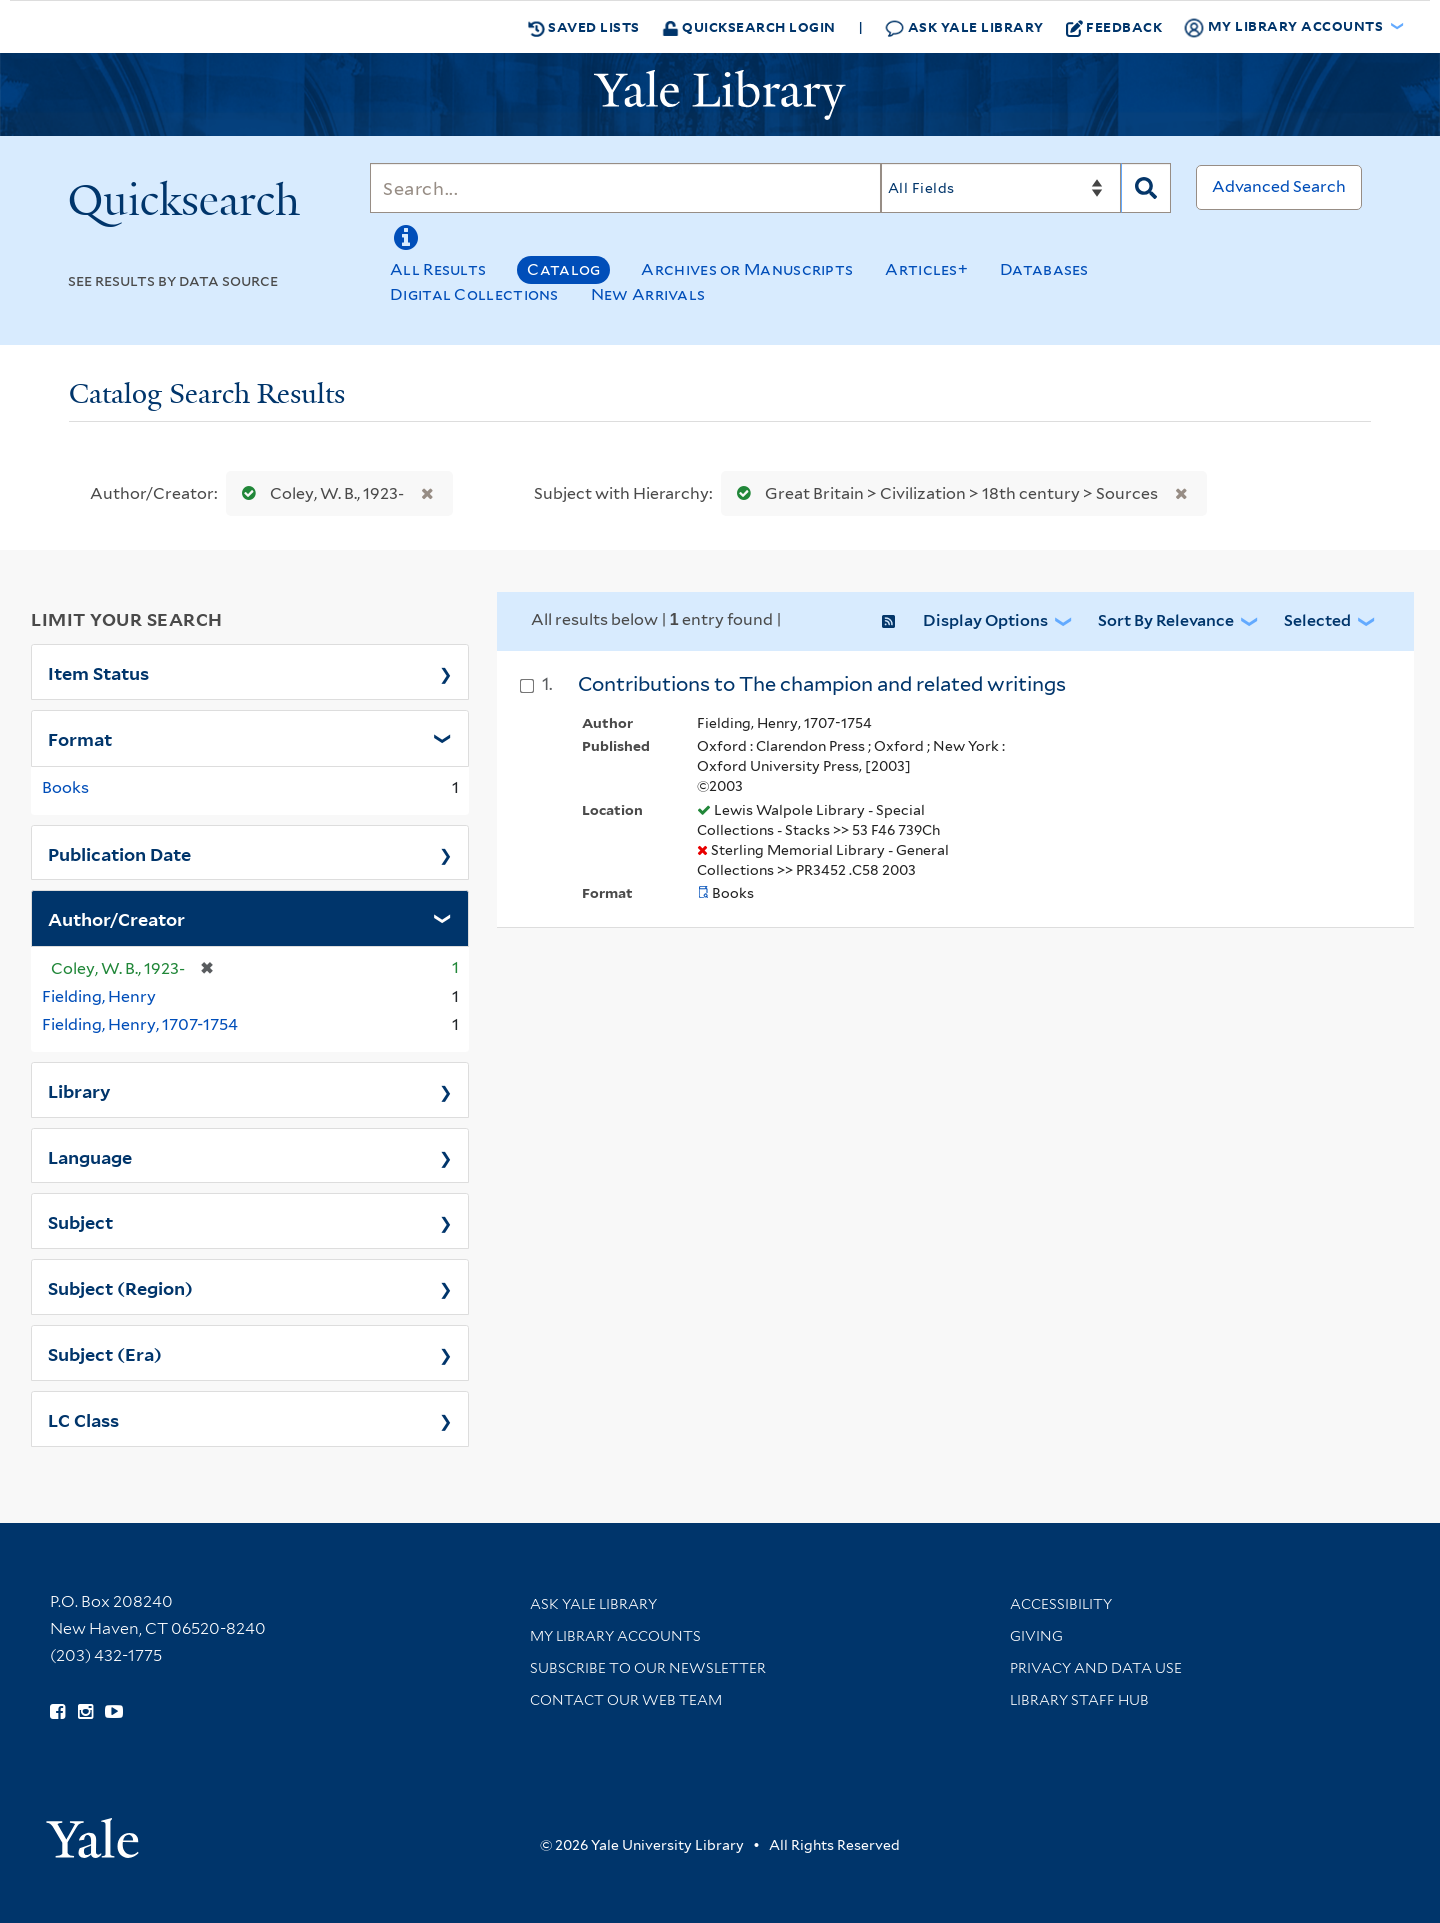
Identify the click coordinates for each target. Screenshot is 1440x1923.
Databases (1044, 269)
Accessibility (1061, 1604)
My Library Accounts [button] (1285, 27)
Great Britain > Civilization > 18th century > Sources (943, 493)
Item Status (98, 672)
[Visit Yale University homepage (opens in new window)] (92, 1831)
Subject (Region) (120, 1287)
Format (80, 738)
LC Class (83, 1419)
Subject (80, 1221)
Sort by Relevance (1166, 620)
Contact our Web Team (626, 1700)
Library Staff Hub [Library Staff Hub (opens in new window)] (1079, 1700)
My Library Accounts (615, 1636)
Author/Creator (116, 918)
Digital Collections (474, 294)
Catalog (563, 269)
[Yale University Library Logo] (720, 95)
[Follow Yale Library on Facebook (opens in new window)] (57, 1712)
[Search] (625, 188)
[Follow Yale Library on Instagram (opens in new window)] (85, 1712)
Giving (1036, 1636)
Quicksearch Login (749, 26)
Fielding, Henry (99, 996)
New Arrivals (648, 294)
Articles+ (926, 269)
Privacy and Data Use (1096, 1668)
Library (79, 1090)
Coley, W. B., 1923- (318, 493)
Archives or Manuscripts (747, 269)
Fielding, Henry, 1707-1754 (140, 1024)
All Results (438, 269)
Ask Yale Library (964, 27)
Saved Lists (584, 27)
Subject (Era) (105, 1353)
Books (65, 787)
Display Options (985, 620)
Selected (1317, 620)
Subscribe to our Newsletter (648, 1668)
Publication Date (119, 853)
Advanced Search (1279, 186)
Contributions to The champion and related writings (822, 684)
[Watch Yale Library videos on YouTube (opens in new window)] (114, 1712)
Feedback (1114, 27)
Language (90, 1156)
